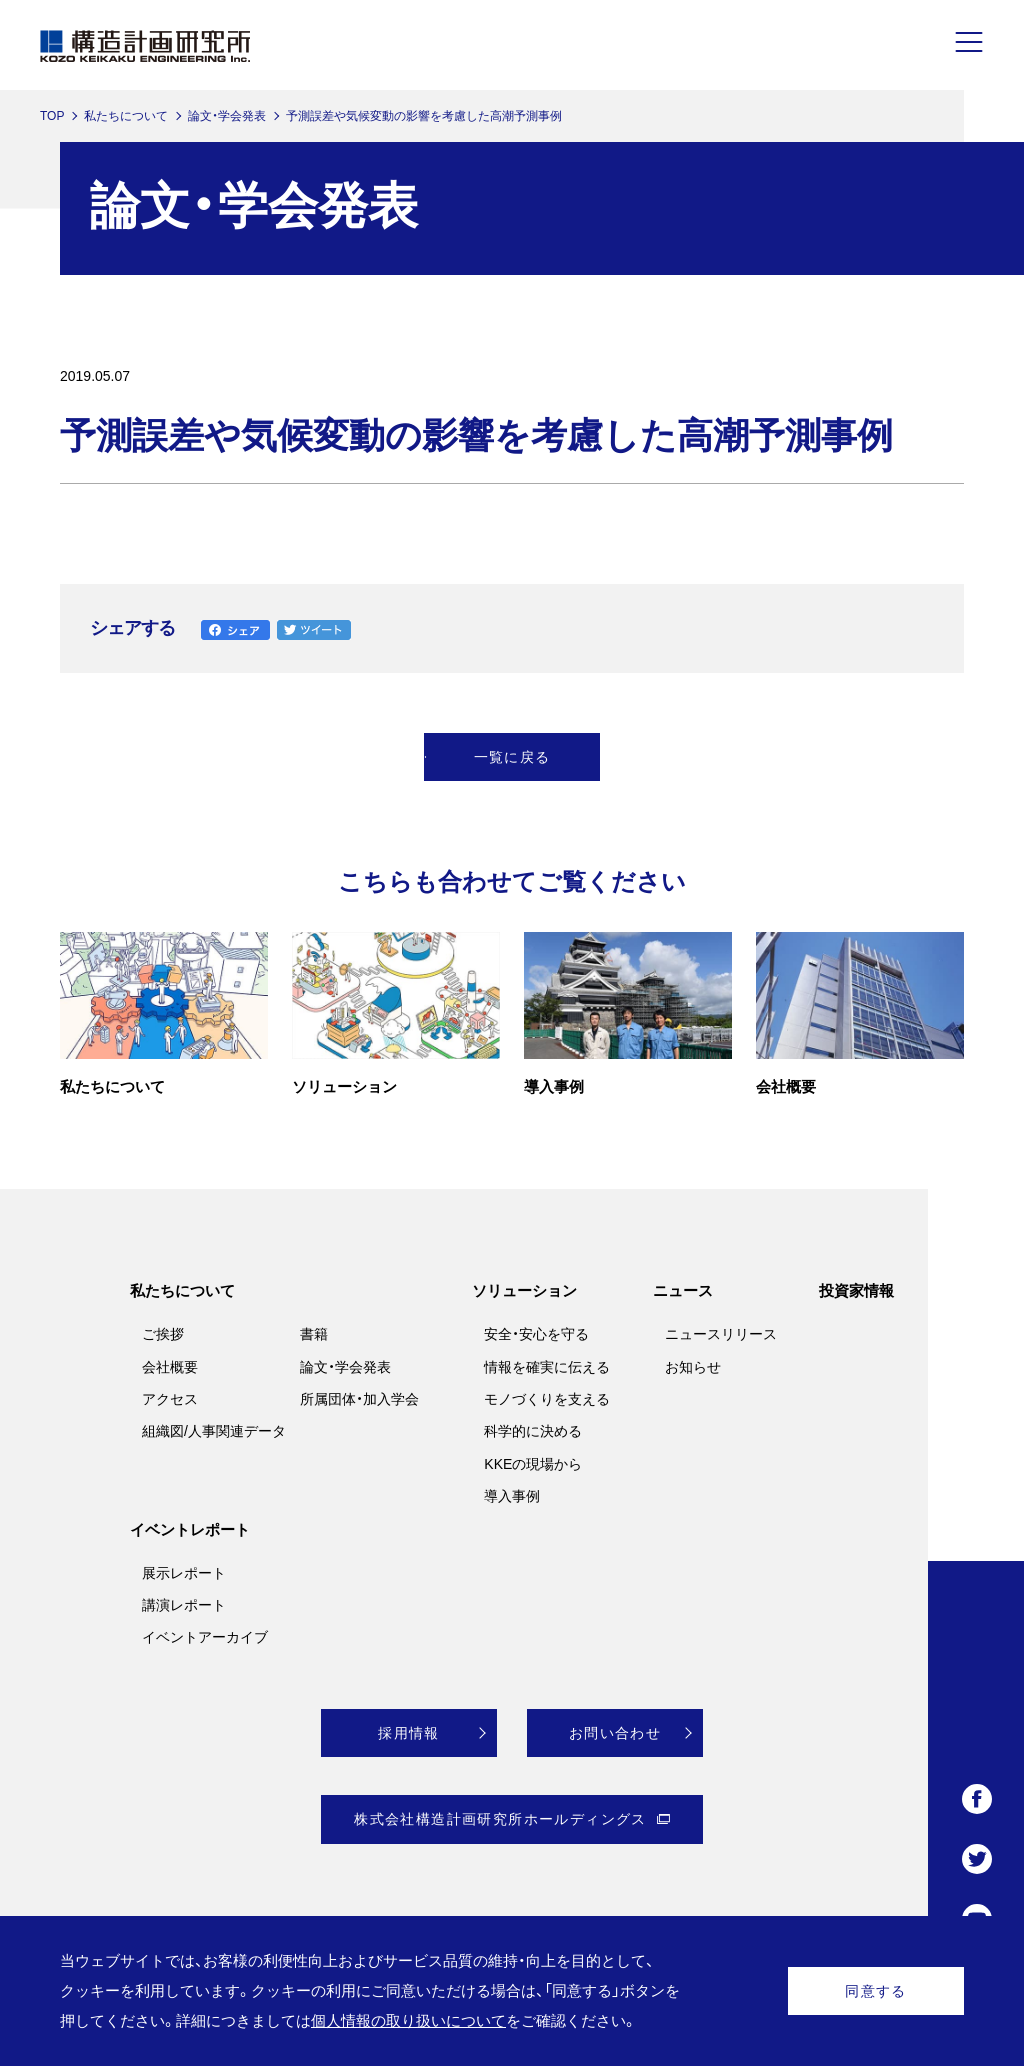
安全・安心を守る (536, 1334)
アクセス (170, 1399)
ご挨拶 (163, 1334)
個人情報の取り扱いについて (408, 2020)
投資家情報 (856, 1290)
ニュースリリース (721, 1334)
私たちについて (126, 116)
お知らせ (693, 1367)
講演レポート (184, 1605)
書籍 (314, 1334)
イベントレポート (190, 1529)
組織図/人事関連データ (214, 1431)
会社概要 (170, 1367)
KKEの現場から (533, 1464)
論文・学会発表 (227, 116)
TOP (52, 116)
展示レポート (184, 1573)
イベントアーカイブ (205, 1637)
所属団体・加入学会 (359, 1399)
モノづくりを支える (547, 1399)
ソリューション (524, 1290)
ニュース (683, 1290)
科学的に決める (533, 1431)
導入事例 (512, 1496)
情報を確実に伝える (547, 1367)
